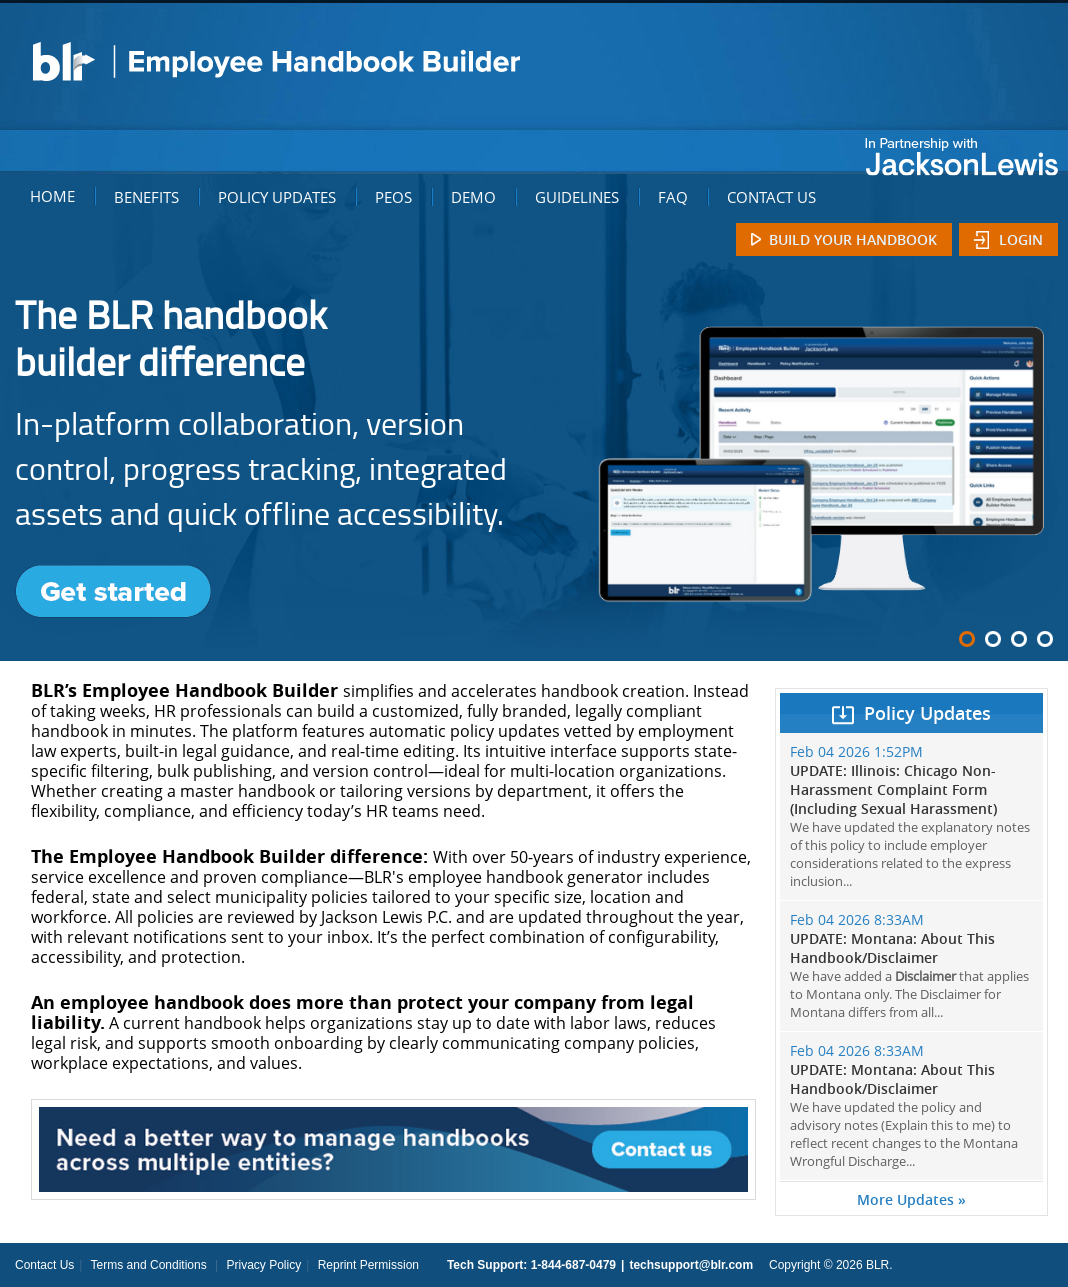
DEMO (473, 197)
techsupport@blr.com (691, 1265)
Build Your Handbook (853, 239)
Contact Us (44, 1265)
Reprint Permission (368, 1265)
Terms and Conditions (149, 1265)
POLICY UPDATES (277, 197)
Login (1021, 239)
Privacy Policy (263, 1265)
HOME (52, 196)
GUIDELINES (577, 197)
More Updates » (911, 1199)
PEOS (393, 197)
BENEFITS (146, 197)
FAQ (673, 197)
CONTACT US (771, 197)
